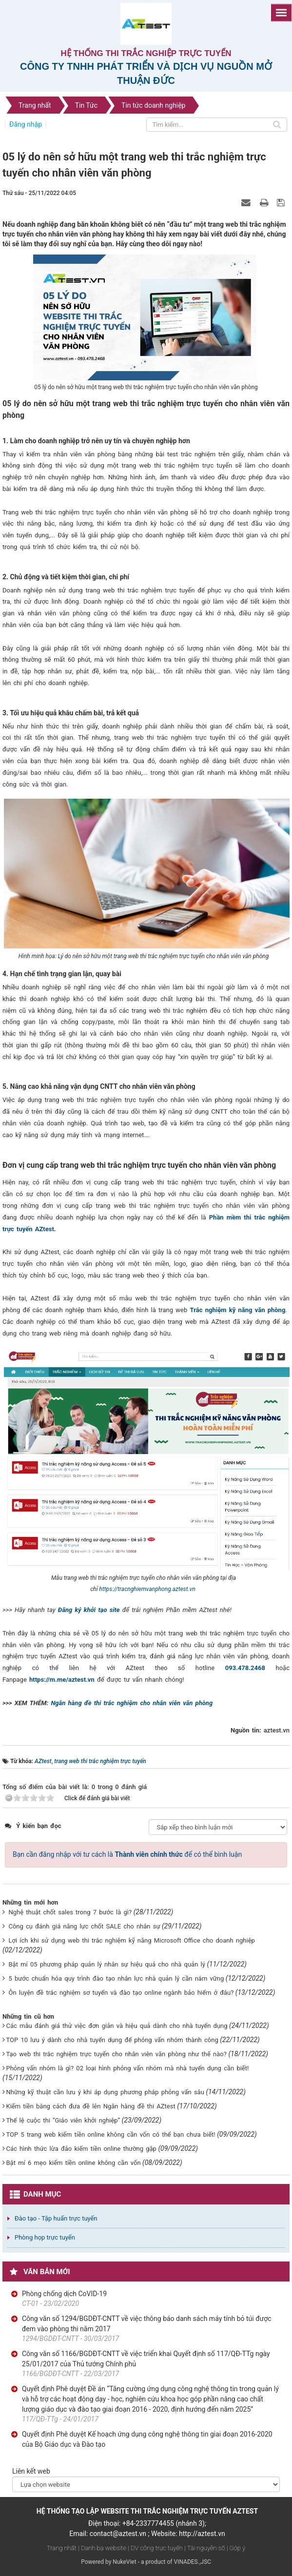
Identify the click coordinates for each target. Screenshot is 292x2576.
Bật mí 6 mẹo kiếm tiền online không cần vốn (73, 2162)
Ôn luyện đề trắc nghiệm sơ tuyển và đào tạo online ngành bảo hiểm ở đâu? (121, 1992)
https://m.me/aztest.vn (62, 1679)
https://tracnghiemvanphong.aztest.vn (147, 1589)
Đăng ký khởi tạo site (89, 1609)
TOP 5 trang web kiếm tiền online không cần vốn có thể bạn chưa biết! (110, 2134)
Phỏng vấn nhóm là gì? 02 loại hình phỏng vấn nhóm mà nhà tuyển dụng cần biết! (127, 2068)
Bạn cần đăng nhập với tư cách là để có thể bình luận (127, 1854)
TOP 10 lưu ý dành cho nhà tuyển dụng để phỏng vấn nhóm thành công (112, 2040)
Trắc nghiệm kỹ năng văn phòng (238, 1310)
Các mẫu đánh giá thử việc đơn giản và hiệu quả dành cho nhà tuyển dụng (116, 2025)
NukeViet (124, 2561)
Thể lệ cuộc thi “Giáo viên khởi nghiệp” (63, 2120)
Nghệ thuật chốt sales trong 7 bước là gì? (70, 1912)
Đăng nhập (25, 124)
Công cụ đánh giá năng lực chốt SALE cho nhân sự (84, 1926)
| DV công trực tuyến (155, 2548)
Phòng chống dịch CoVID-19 (64, 2294)
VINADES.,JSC (192, 2561)
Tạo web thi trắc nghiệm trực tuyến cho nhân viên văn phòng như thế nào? (116, 2054)
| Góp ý (236, 2548)
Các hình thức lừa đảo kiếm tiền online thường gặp (81, 2148)
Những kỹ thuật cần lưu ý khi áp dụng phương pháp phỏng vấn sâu (105, 2092)
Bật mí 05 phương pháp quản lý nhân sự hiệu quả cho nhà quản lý (106, 1964)
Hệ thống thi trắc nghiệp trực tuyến (146, 53)
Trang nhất (62, 2548)
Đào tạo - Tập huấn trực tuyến (56, 2218)
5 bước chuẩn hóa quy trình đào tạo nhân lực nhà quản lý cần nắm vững (116, 1978)
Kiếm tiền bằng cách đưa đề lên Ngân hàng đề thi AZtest (90, 2106)
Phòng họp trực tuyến (45, 2237)
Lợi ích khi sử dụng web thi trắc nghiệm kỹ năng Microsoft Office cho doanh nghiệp (131, 1940)
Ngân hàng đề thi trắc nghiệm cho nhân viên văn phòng (132, 1703)
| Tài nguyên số (204, 2548)
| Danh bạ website (102, 2548)
